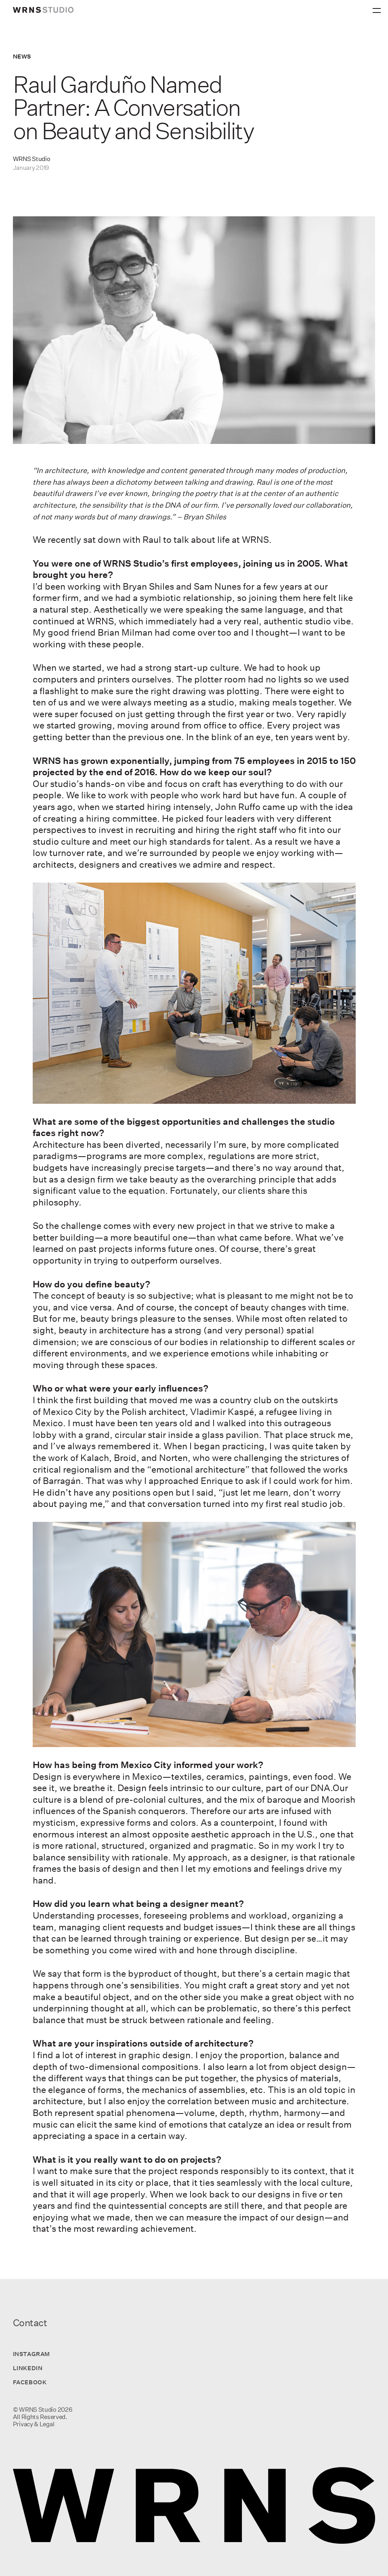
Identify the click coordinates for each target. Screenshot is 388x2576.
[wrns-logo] (43, 10)
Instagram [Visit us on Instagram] (31, 2353)
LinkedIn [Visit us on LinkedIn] (27, 2368)
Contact (30, 2322)
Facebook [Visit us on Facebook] (29, 2382)
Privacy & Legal (34, 2424)
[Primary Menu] (378, 8)
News (22, 56)
